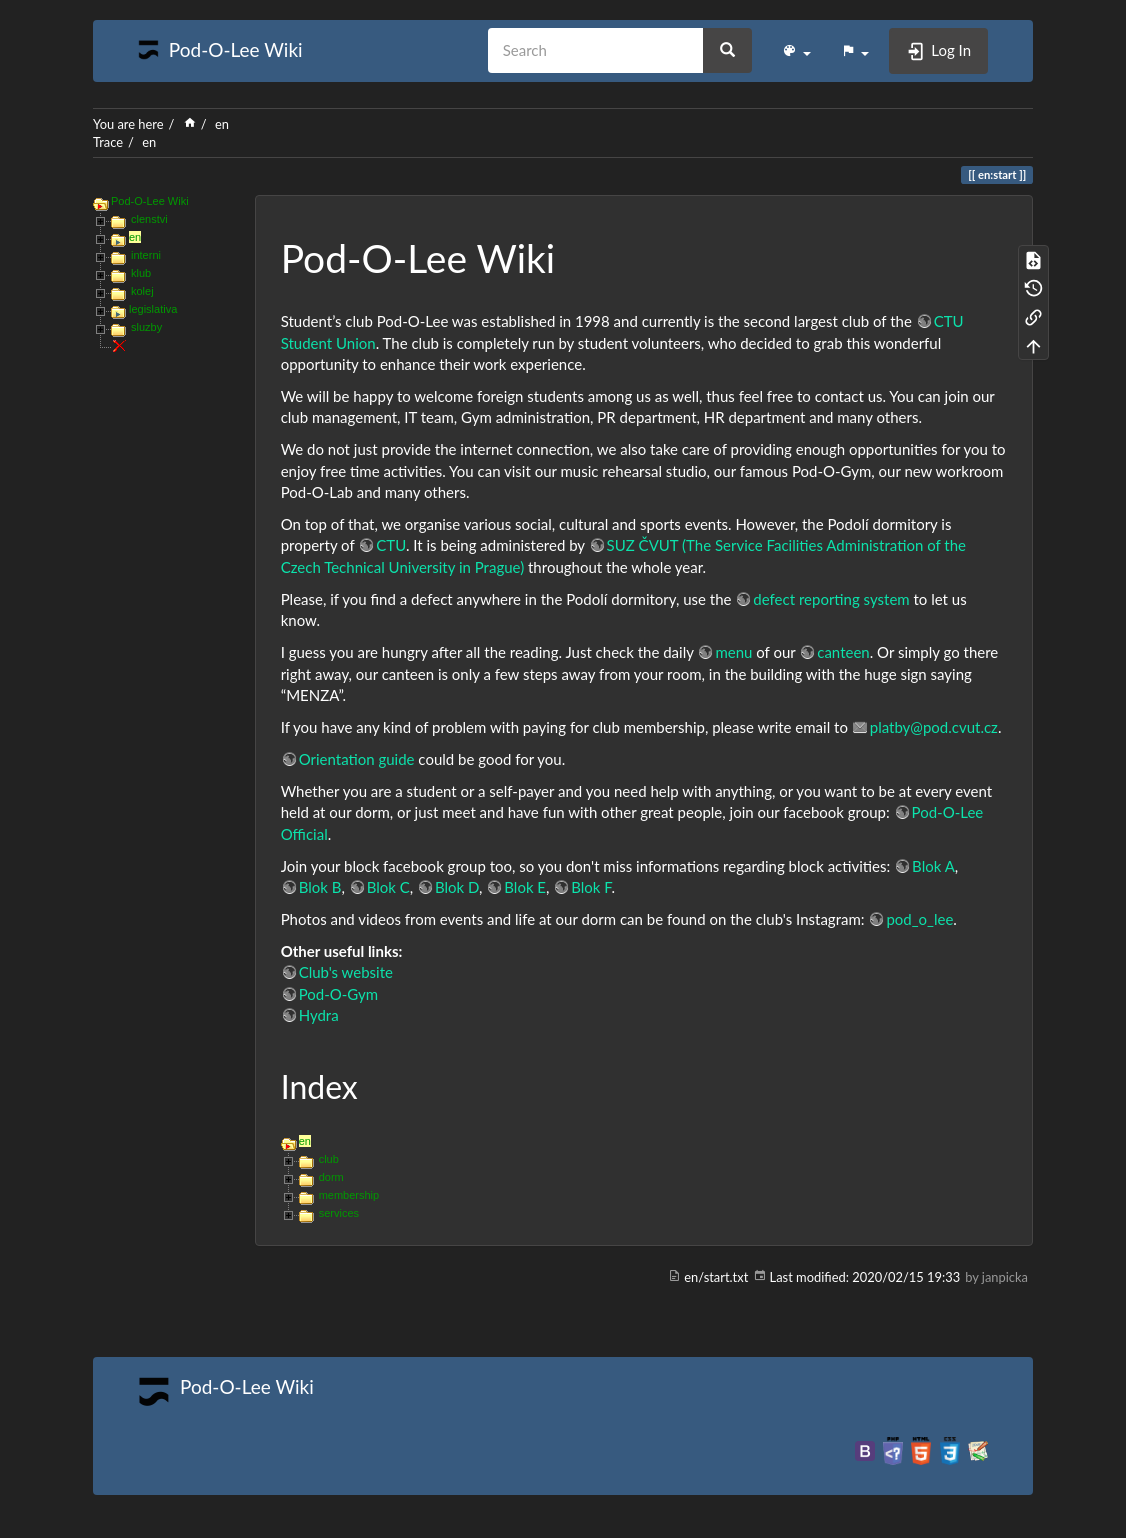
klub (141, 273)
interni (146, 255)
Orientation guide (357, 759)
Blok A (933, 866)
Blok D (457, 887)
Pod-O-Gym (338, 994)
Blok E (525, 887)
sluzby (146, 327)
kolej (142, 291)
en (222, 124)
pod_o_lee (919, 919)
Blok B (320, 887)
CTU (391, 545)
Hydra (319, 1015)
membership (349, 1195)
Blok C (388, 887)
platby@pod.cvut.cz (934, 727)
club (329, 1159)
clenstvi (149, 219)
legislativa (153, 309)
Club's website (346, 972)
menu (733, 652)
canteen (843, 652)
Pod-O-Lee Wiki (150, 201)
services (339, 1213)
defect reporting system (831, 599)
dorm (331, 1177)
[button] (796, 51)
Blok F (591, 887)
